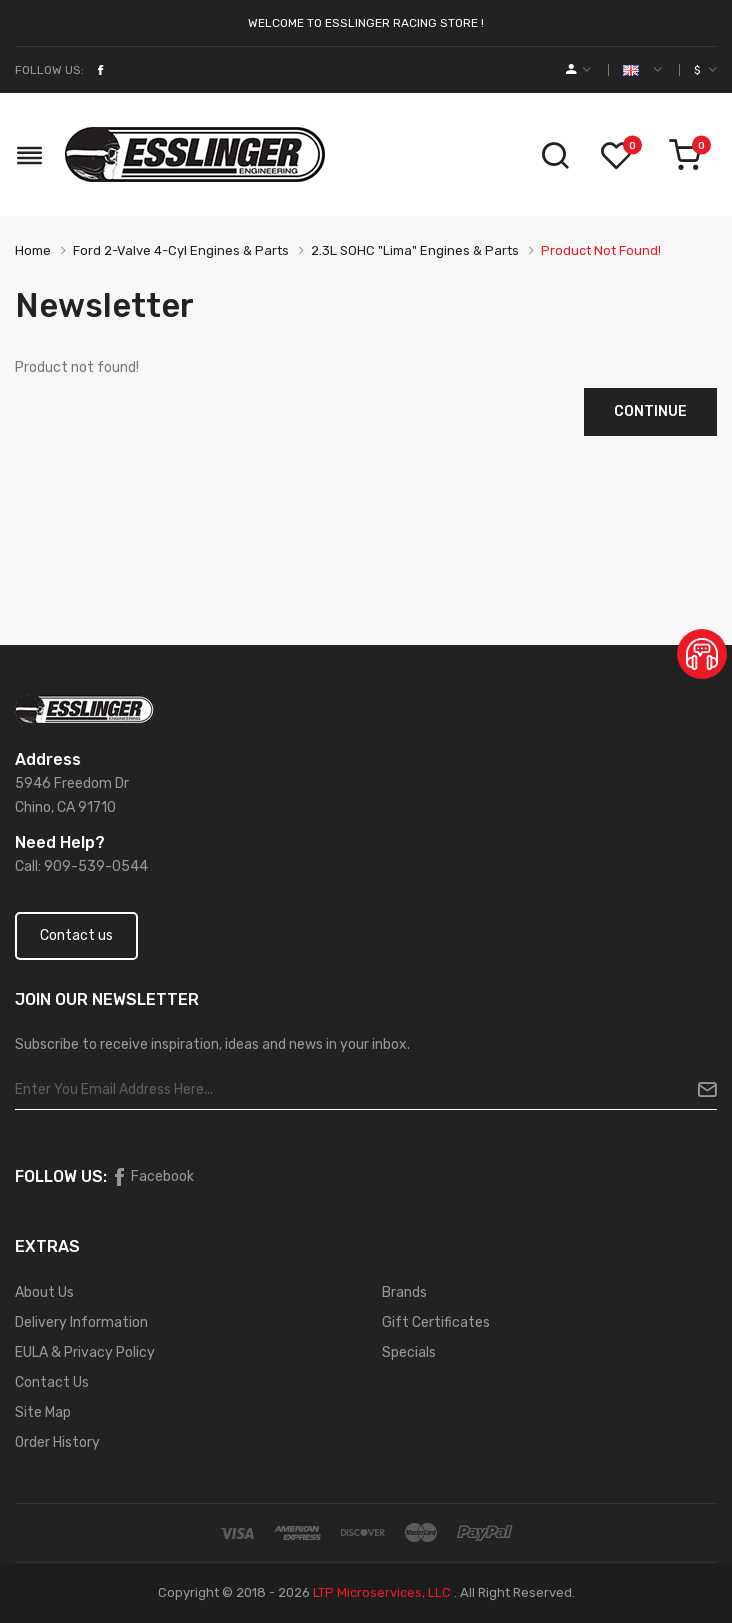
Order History (57, 1442)
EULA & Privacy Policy (85, 1352)
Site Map (43, 1412)
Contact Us (52, 1382)
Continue (650, 411)
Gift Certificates (436, 1322)
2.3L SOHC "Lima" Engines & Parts (415, 250)
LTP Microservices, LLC (382, 1592)
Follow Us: (49, 70)
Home (33, 250)
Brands (404, 1292)
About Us (44, 1292)
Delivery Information (81, 1322)
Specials (409, 1352)
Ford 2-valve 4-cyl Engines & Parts (181, 250)
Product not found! (601, 250)
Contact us (76, 935)
